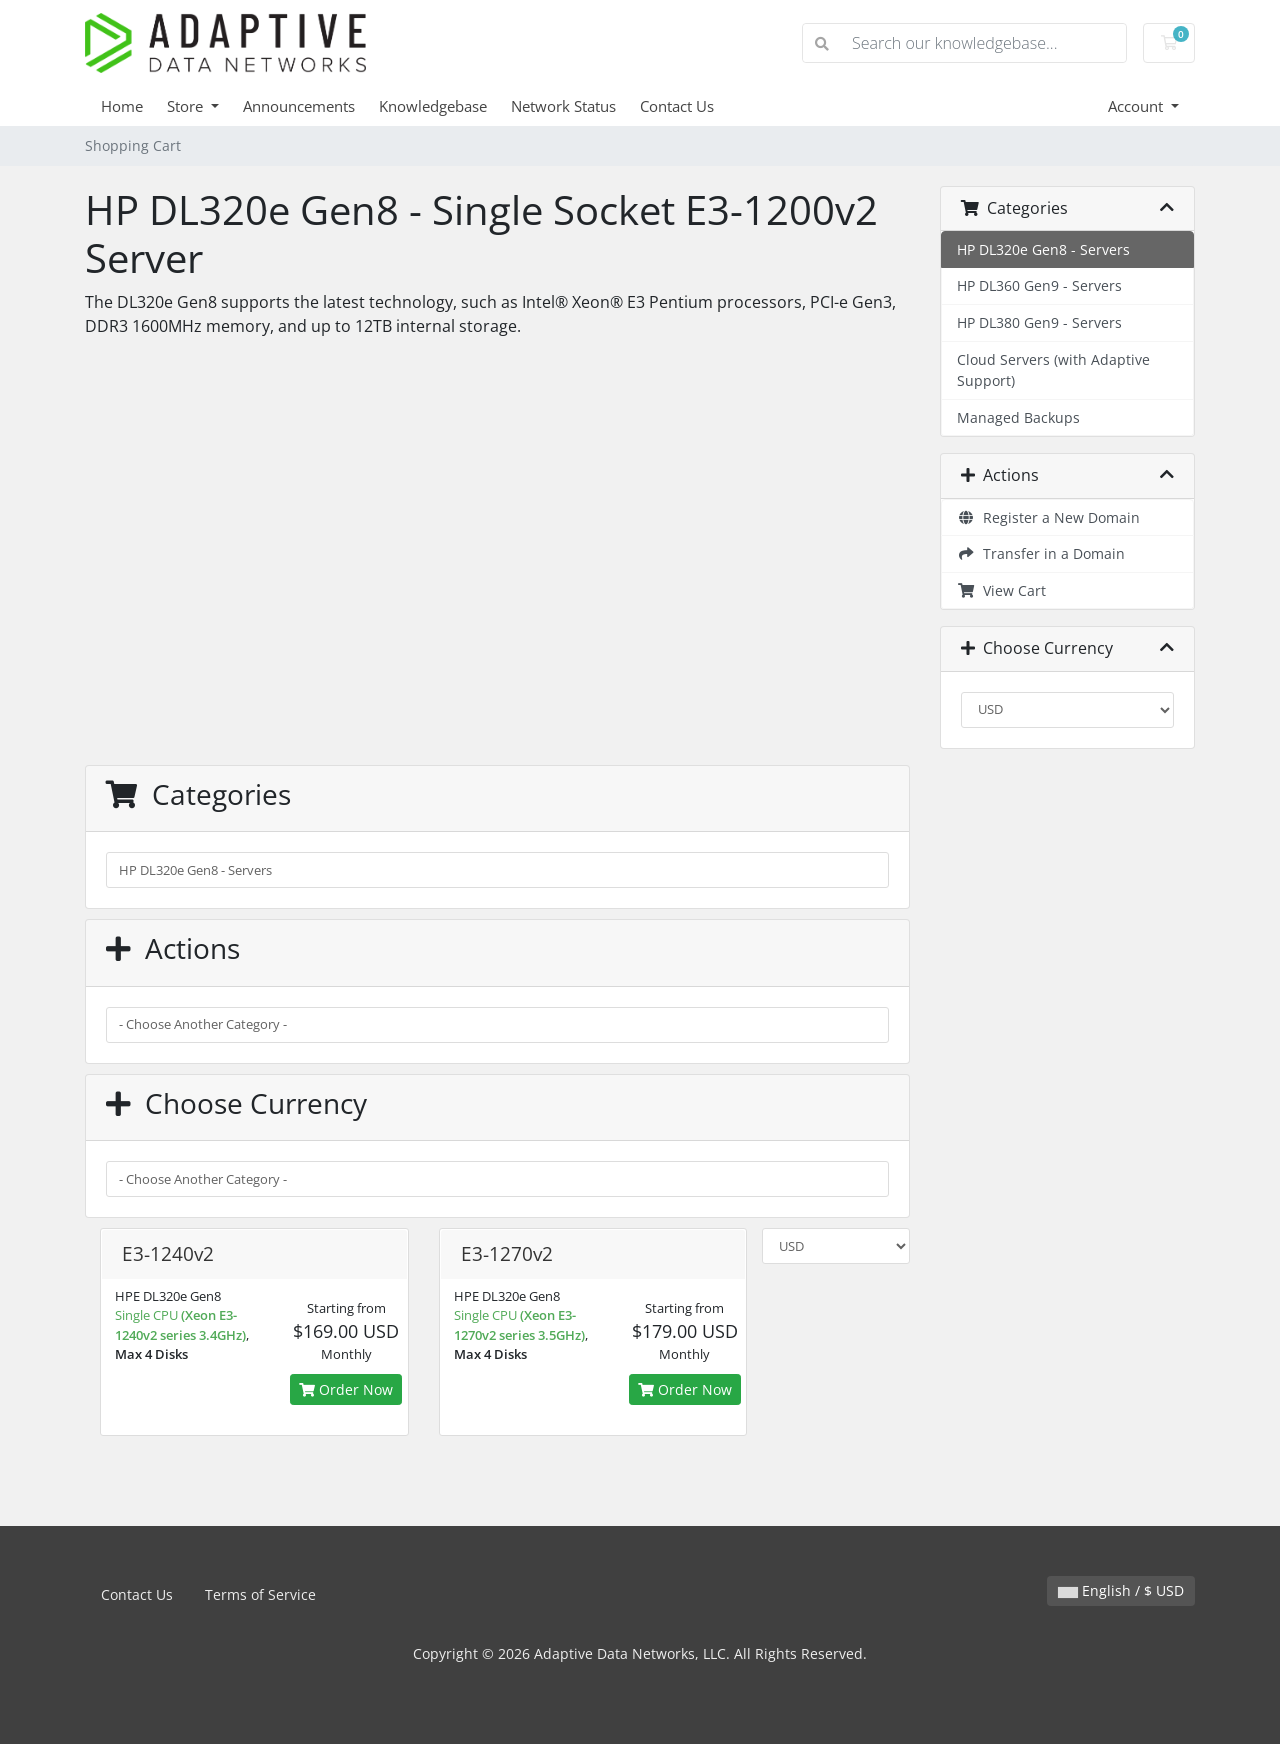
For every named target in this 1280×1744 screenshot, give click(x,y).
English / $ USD (1121, 1590)
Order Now (346, 1389)
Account (1137, 106)
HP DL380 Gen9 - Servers (1039, 322)
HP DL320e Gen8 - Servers (1043, 249)
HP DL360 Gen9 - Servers (1039, 285)
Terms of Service (260, 1594)
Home (122, 106)
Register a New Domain (1048, 517)
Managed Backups (1018, 417)
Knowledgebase (433, 106)
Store (187, 106)
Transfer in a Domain (1041, 553)
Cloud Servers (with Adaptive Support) (1053, 370)
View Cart (1001, 590)
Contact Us (677, 106)
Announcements (299, 106)
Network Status (563, 106)
